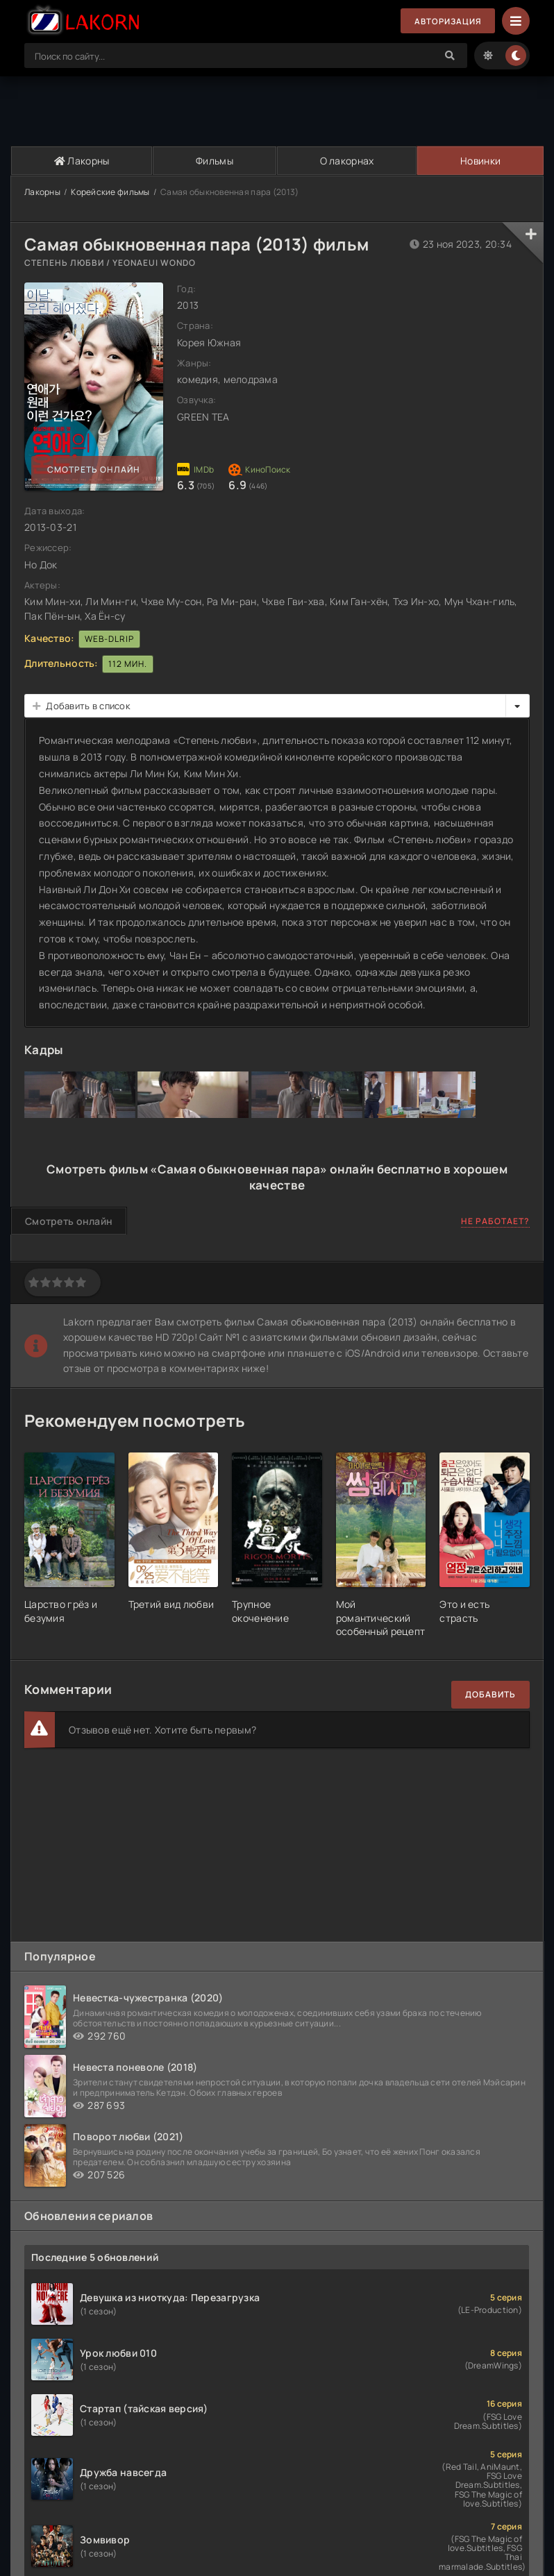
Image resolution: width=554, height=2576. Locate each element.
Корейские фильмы (110, 192)
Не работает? (495, 1222)
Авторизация (446, 21)
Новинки (480, 160)
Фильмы (214, 160)
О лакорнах (346, 160)
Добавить (490, 1694)
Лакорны (81, 160)
